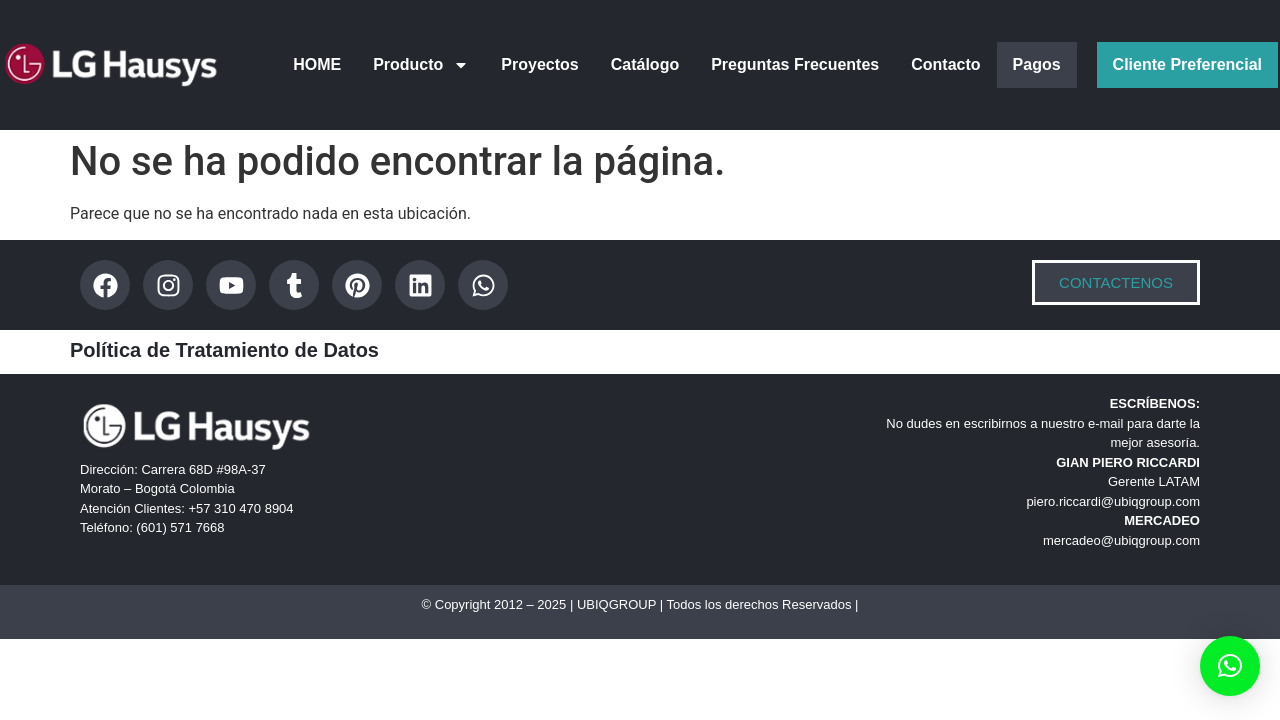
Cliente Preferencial (1187, 64)
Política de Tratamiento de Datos (224, 350)
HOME (317, 64)
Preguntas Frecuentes (795, 64)
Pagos (1037, 64)
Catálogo (645, 64)
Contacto (945, 64)
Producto (421, 65)
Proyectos (539, 64)
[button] (1230, 666)
